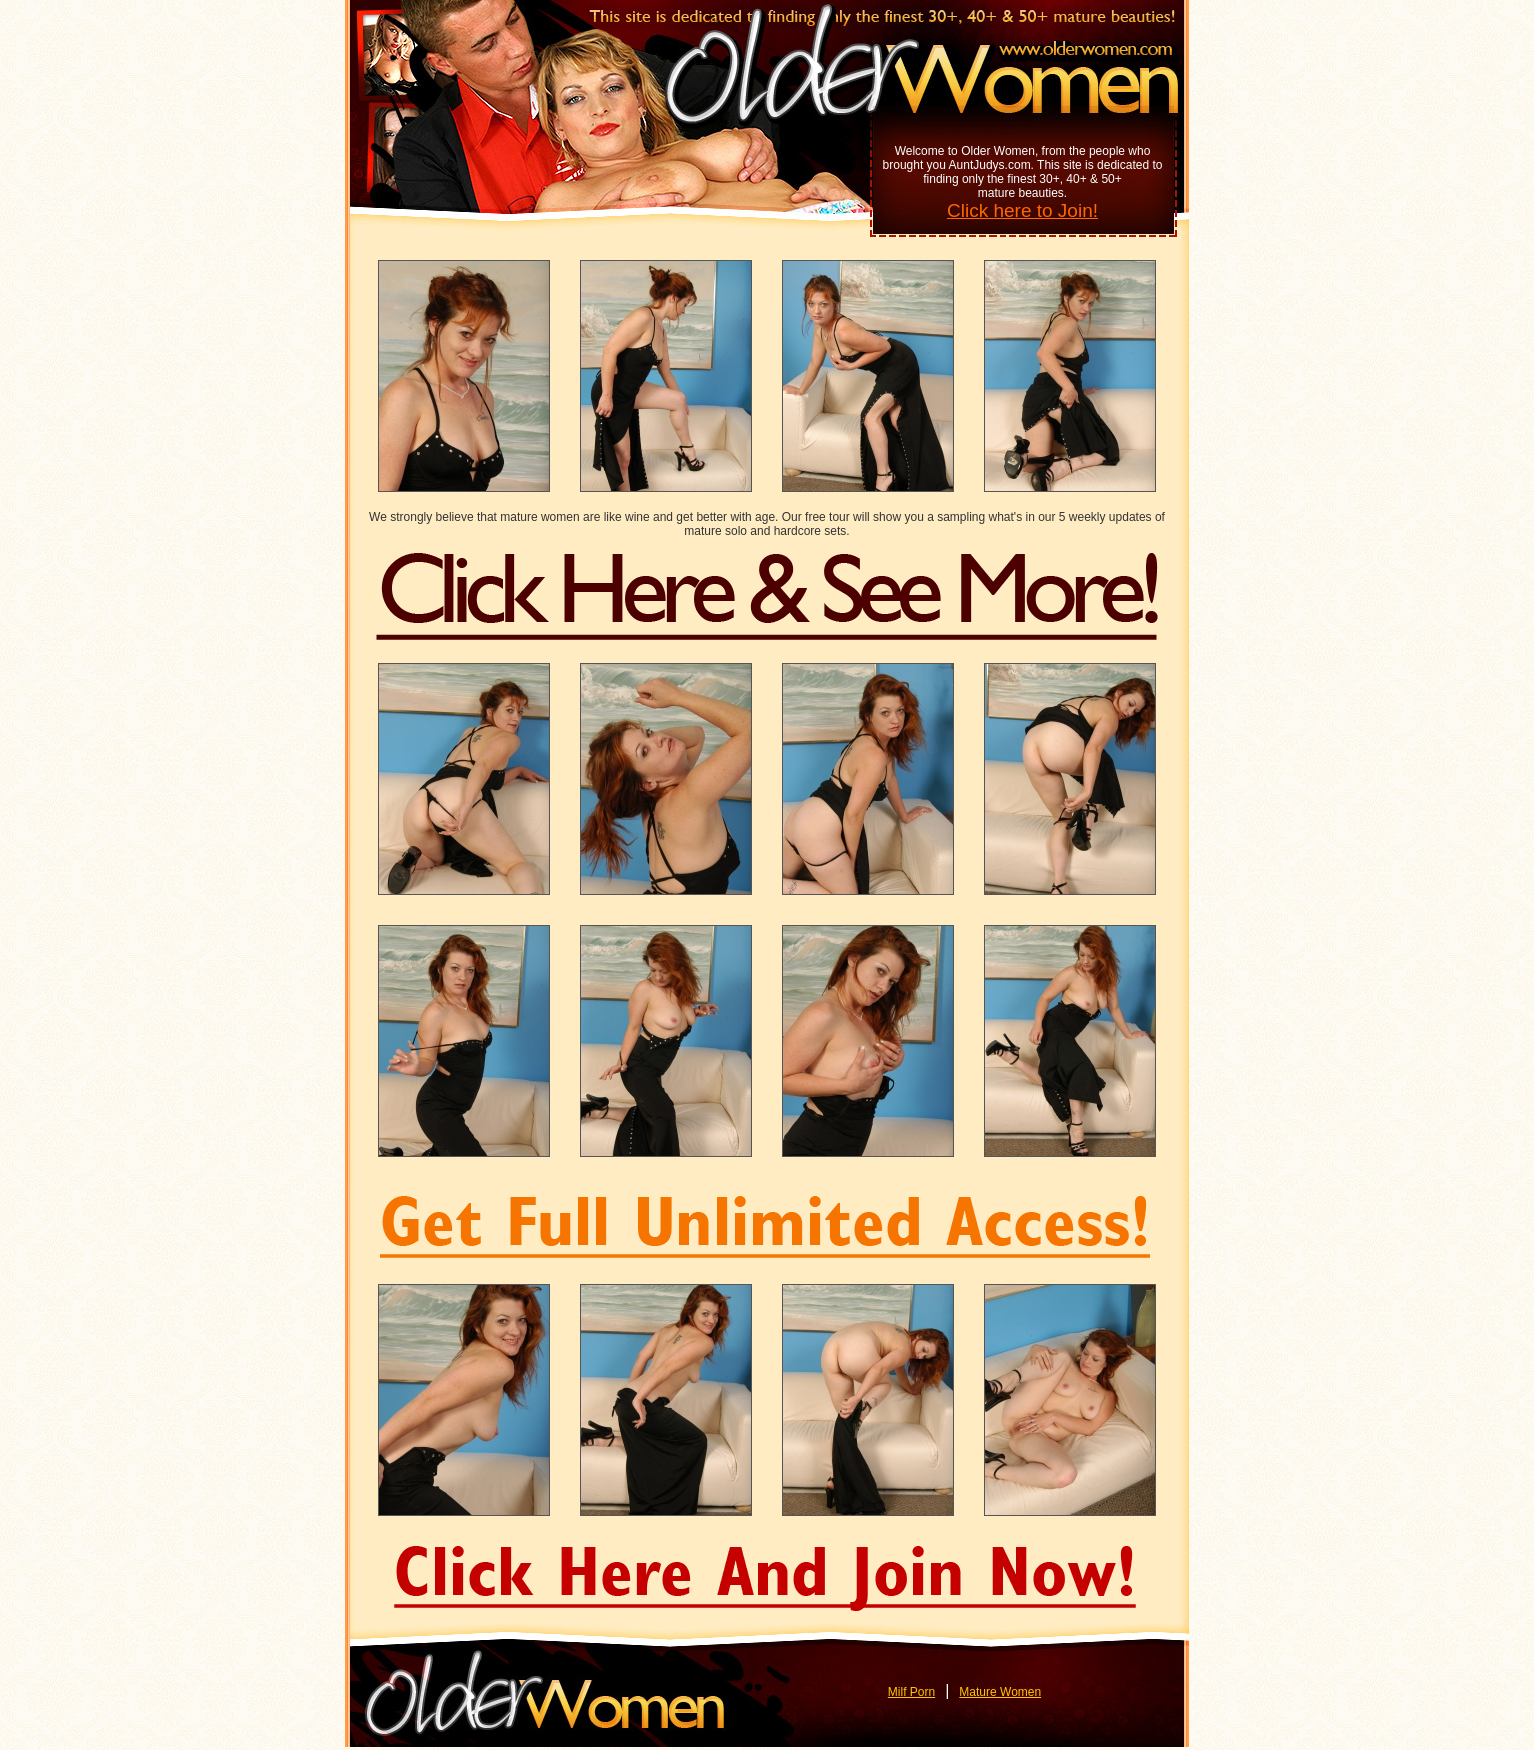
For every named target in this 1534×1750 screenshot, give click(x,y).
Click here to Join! (1022, 210)
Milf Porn (911, 1692)
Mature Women (1000, 1692)
